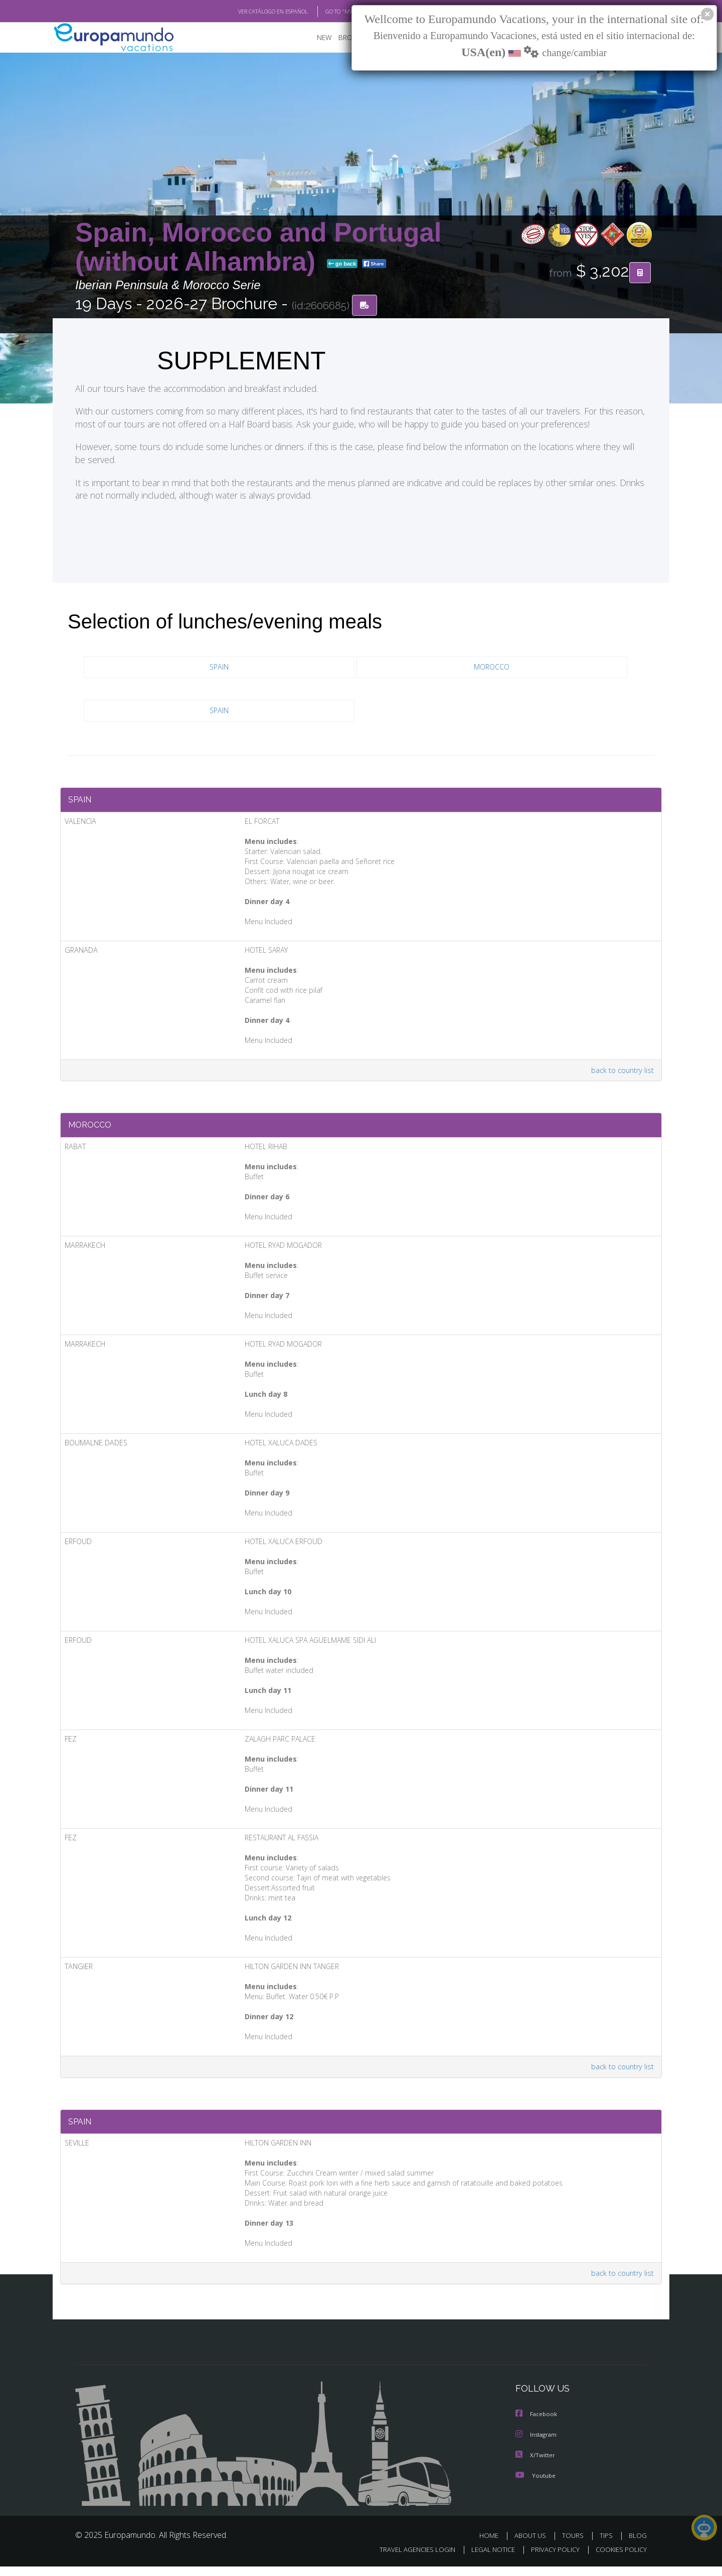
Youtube (536, 2485)
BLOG (638, 2545)
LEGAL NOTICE (486, 2559)
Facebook (537, 2425)
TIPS (607, 2545)
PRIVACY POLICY (551, 2559)
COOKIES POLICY (619, 2559)
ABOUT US (533, 2545)
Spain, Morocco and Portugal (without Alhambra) (258, 247)
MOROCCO (491, 668)
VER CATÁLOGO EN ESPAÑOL (250, 12)
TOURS (575, 2545)
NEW (324, 38)
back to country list (621, 1073)
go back (342, 265)
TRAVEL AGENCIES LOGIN (408, 2559)
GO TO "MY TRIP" (329, 12)
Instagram (538, 2445)
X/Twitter (536, 2465)
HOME (492, 2545)
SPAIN (219, 668)
